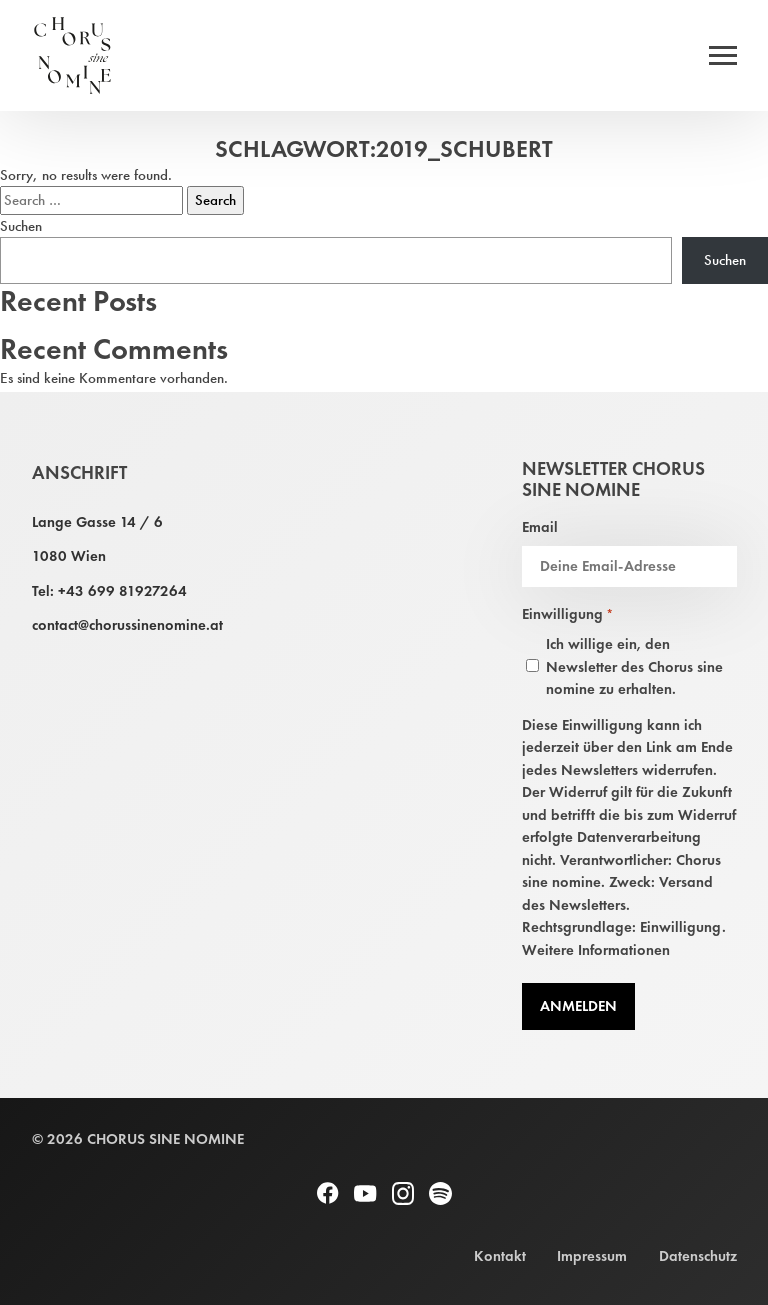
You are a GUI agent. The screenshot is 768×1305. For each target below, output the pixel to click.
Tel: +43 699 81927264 (109, 591)
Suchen (21, 226)
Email (540, 527)
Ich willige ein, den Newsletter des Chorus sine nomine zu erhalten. (634, 666)
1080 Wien (69, 556)
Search (215, 200)
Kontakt (500, 1256)
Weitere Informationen (596, 950)
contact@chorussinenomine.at (127, 625)
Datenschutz (698, 1256)
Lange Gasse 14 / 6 (97, 522)
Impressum (592, 1256)
